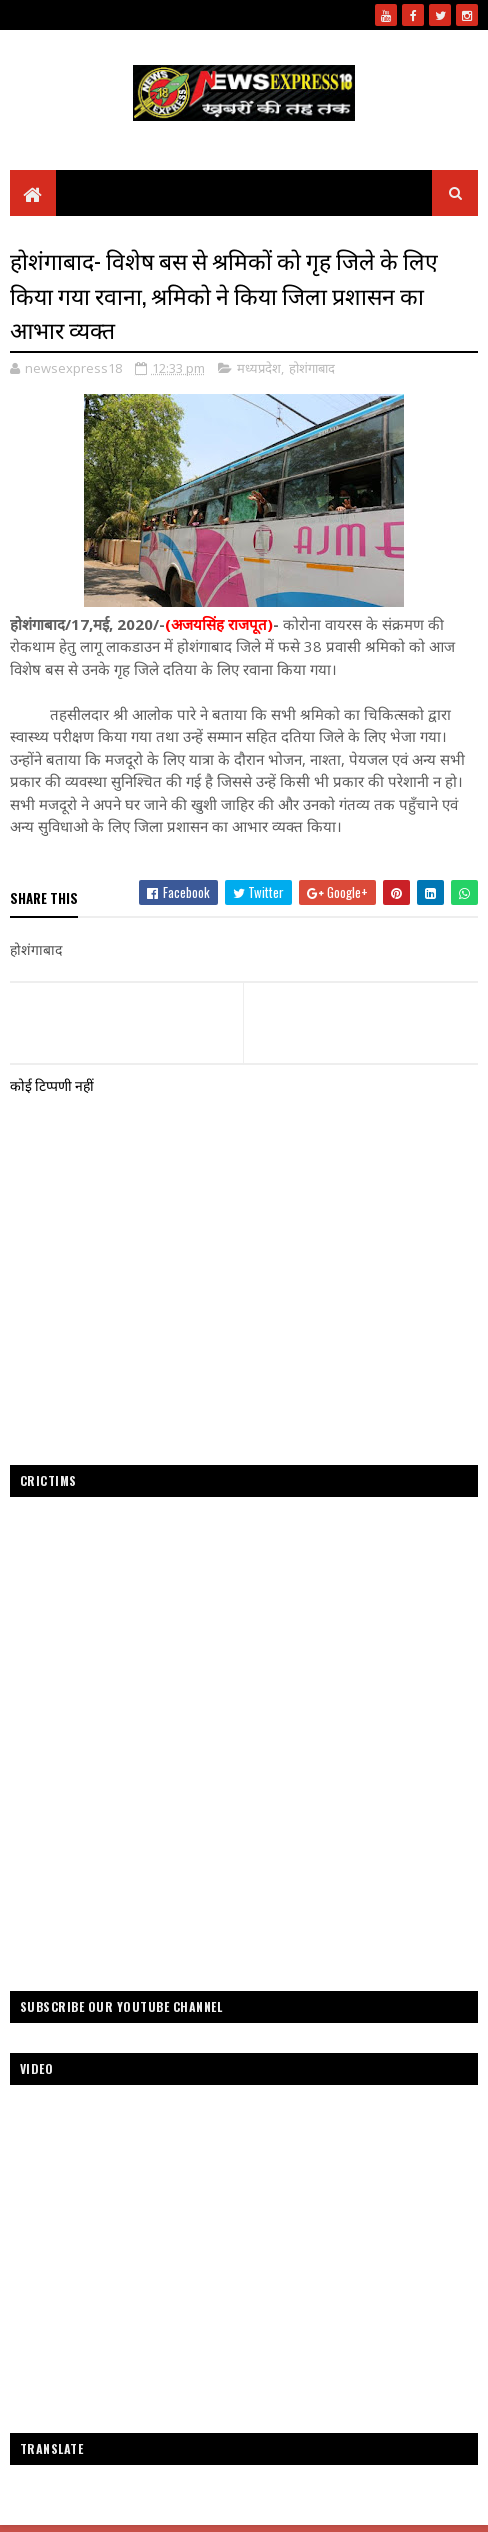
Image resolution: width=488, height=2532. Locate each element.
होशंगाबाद (312, 369)
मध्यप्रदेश (259, 369)
